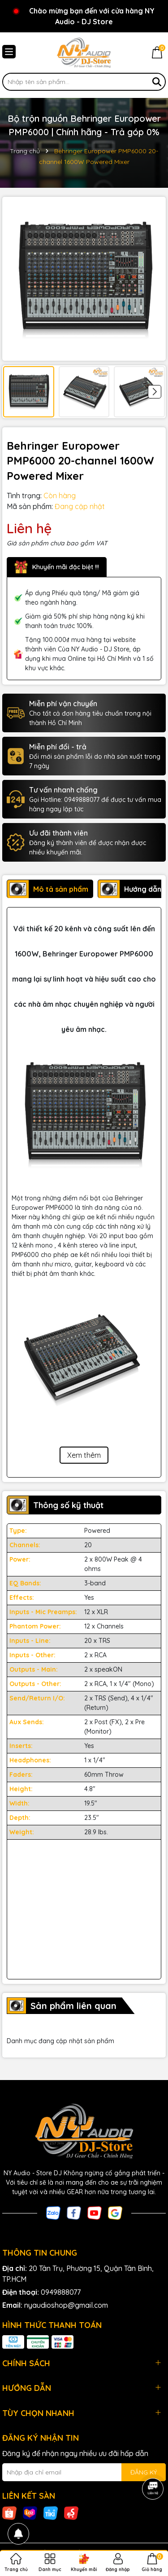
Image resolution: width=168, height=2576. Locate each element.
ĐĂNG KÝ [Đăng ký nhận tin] (143, 2472)
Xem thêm (84, 1455)
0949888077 (61, 2292)
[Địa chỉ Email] (84, 2472)
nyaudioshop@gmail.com (66, 2305)
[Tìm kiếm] (157, 82)
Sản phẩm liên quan (73, 2005)
